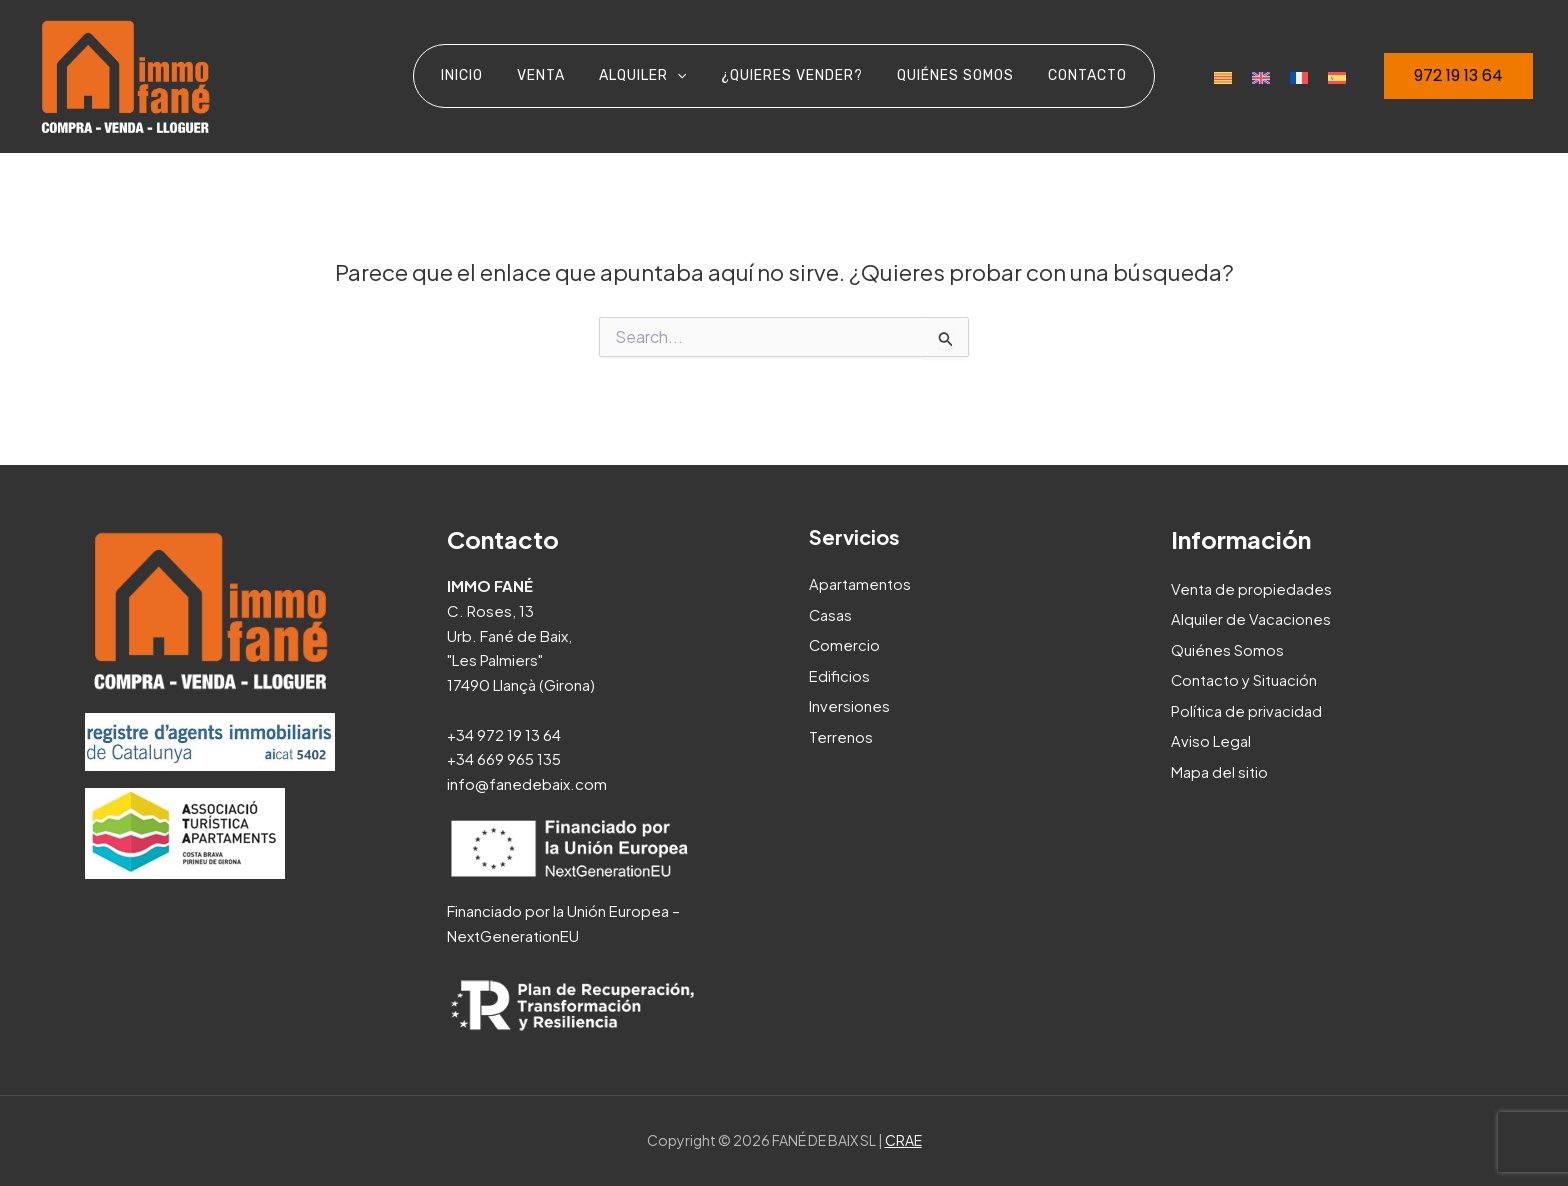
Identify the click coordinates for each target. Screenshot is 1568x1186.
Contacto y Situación (1244, 678)
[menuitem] (1223, 76)
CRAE (903, 1140)
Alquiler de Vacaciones (1251, 618)
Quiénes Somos (1227, 648)
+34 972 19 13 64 (504, 734)
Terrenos (841, 733)
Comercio (845, 643)
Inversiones (849, 703)
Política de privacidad (1246, 708)
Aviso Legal (1211, 738)
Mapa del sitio (1219, 768)
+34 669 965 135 (504, 758)
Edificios (839, 673)
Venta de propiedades (1251, 588)
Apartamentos (860, 583)
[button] (1458, 76)
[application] (680, 76)
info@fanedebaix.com (527, 783)
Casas (831, 613)
